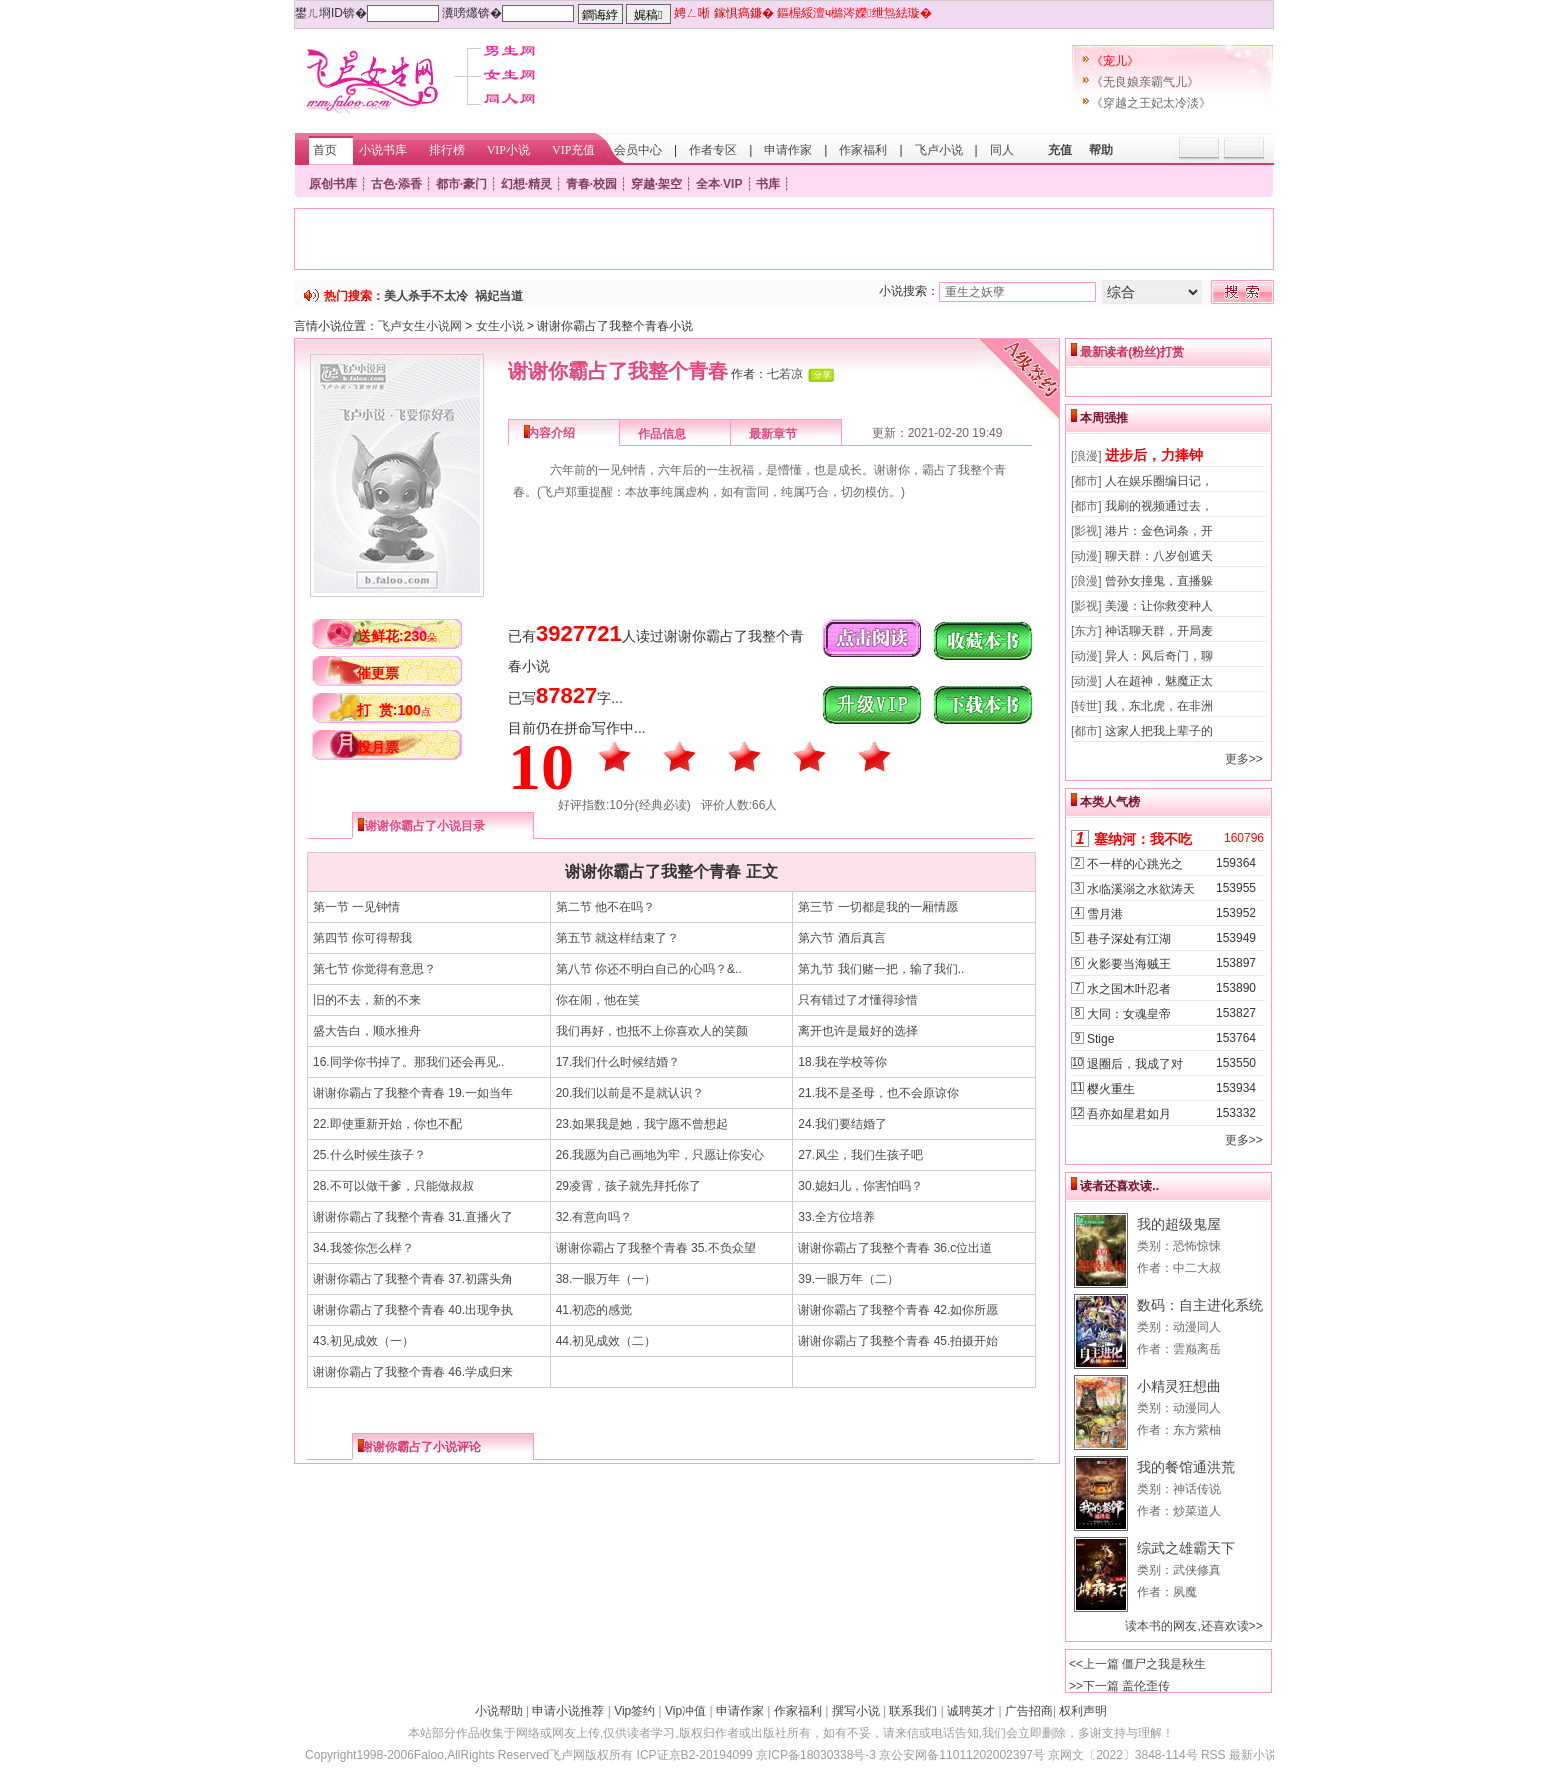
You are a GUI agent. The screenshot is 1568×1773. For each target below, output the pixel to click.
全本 (708, 184)
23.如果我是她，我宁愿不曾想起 (642, 1124)
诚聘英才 (971, 1711)
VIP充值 (573, 150)
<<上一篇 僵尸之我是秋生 (1137, 1664)
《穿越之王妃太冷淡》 (1151, 103)
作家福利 (863, 150)
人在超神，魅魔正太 (1159, 681)
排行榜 (447, 150)
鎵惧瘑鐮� (744, 13)
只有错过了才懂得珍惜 (858, 1000)
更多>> (1244, 759)
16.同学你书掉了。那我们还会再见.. (408, 1062)
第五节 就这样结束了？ (617, 938)
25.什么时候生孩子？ (369, 1155)
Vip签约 (634, 1711)
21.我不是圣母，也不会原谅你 (878, 1093)
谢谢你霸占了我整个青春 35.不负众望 (656, 1248)
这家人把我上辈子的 (1159, 731)
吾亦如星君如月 (1129, 1114)
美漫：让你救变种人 (1159, 606)
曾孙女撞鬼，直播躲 (1159, 581)
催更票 (378, 673)
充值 (1060, 150)
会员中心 (638, 150)
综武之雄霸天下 (1186, 1548)
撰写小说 (856, 1711)
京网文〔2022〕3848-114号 (1122, 1755)
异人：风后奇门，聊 (1159, 656)
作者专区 (713, 150)
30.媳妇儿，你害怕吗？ (860, 1186)
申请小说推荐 (568, 1711)
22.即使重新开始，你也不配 (387, 1124)
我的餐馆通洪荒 (1186, 1467)
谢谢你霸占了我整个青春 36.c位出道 (895, 1248)
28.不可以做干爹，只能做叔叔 (393, 1186)
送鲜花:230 (397, 636)
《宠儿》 (1115, 61)
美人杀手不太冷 (426, 296)
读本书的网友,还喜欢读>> (1193, 1626)
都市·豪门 (461, 184)
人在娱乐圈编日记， (1159, 481)
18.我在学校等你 (842, 1062)
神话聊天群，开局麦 (1159, 631)
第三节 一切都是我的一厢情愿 (877, 907)
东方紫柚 (1197, 1430)
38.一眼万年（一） (606, 1279)
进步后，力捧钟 (1154, 455)
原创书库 (333, 184)
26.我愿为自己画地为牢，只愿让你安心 (660, 1155)
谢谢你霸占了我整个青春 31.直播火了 (413, 1217)
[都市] (1086, 481)
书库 (768, 184)
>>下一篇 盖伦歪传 (1119, 1686)
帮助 (1101, 150)
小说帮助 (499, 1711)
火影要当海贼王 (1129, 964)
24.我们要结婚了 (842, 1124)
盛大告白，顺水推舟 (367, 1031)
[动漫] (1086, 556)
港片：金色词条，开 (1159, 531)
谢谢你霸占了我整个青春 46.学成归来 (413, 1372)
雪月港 (1105, 914)
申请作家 (788, 150)
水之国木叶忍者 (1129, 989)
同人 (1002, 150)
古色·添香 (396, 184)
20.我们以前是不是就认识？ (630, 1093)
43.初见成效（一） (363, 1341)
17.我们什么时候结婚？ (618, 1062)
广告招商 (1029, 1711)
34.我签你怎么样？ (363, 1248)
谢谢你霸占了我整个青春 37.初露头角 (413, 1279)
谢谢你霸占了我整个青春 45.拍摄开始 (898, 1341)
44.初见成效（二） (606, 1341)
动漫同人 (1197, 1327)
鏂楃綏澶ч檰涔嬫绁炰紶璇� (854, 13)
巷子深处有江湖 (1129, 939)
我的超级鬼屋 (1179, 1224)
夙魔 (1185, 1592)
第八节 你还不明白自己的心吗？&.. (649, 969)
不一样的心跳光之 (1135, 864)
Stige (1100, 1039)
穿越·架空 (656, 184)
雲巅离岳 (1197, 1349)
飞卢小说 (939, 150)
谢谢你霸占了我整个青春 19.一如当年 (413, 1093)
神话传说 (1197, 1489)
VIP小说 (508, 150)
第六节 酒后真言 (841, 938)
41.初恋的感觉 (594, 1310)
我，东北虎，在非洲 (1159, 706)
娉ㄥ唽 (692, 13)
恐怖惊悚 (1197, 1246)
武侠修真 (1197, 1570)
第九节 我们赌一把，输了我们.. (881, 969)
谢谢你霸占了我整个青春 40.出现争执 (413, 1310)
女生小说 (500, 326)
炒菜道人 (1197, 1511)
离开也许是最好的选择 (858, 1031)
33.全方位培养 (836, 1217)
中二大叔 (1197, 1268)
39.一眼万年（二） (848, 1279)
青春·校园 (591, 184)
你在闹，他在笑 (598, 1000)
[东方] (1086, 631)
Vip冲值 (685, 1711)
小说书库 (383, 150)
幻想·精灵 (526, 184)
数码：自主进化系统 (1200, 1305)
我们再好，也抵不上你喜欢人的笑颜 (652, 1031)
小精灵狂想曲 (1179, 1386)
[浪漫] (1086, 456)
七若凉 (785, 374)
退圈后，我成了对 (1135, 1064)
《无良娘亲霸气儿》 (1145, 82)
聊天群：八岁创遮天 (1159, 556)
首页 (325, 150)
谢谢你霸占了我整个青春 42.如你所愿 (898, 1310)
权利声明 (1083, 1711)
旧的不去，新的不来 (367, 1000)
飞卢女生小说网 (420, 326)
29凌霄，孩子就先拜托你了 (628, 1186)
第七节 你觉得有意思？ (374, 969)
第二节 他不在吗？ (605, 907)
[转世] (1086, 706)
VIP (732, 184)
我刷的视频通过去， (1159, 506)
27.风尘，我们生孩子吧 (860, 1155)
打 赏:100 (394, 710)
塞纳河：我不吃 (1143, 839)
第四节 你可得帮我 (362, 938)
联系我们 (913, 1711)
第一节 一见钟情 (356, 907)
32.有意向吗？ (594, 1217)
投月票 (378, 747)
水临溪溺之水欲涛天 (1141, 889)
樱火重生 (1111, 1089)
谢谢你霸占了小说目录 (425, 826)
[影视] (1086, 531)
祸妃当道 (499, 296)
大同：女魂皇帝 (1129, 1014)
